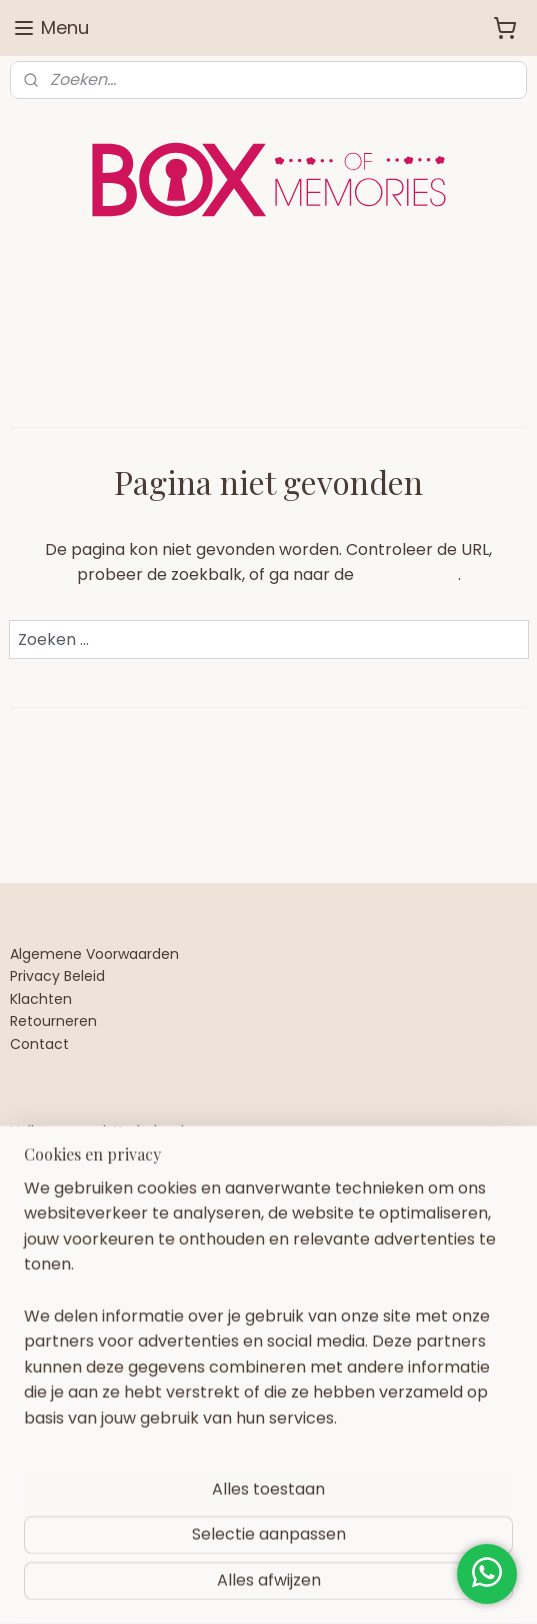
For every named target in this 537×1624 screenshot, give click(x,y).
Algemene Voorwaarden (94, 954)
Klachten (41, 999)
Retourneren (53, 1021)
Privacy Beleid (57, 976)
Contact (39, 1044)
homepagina (408, 574)
